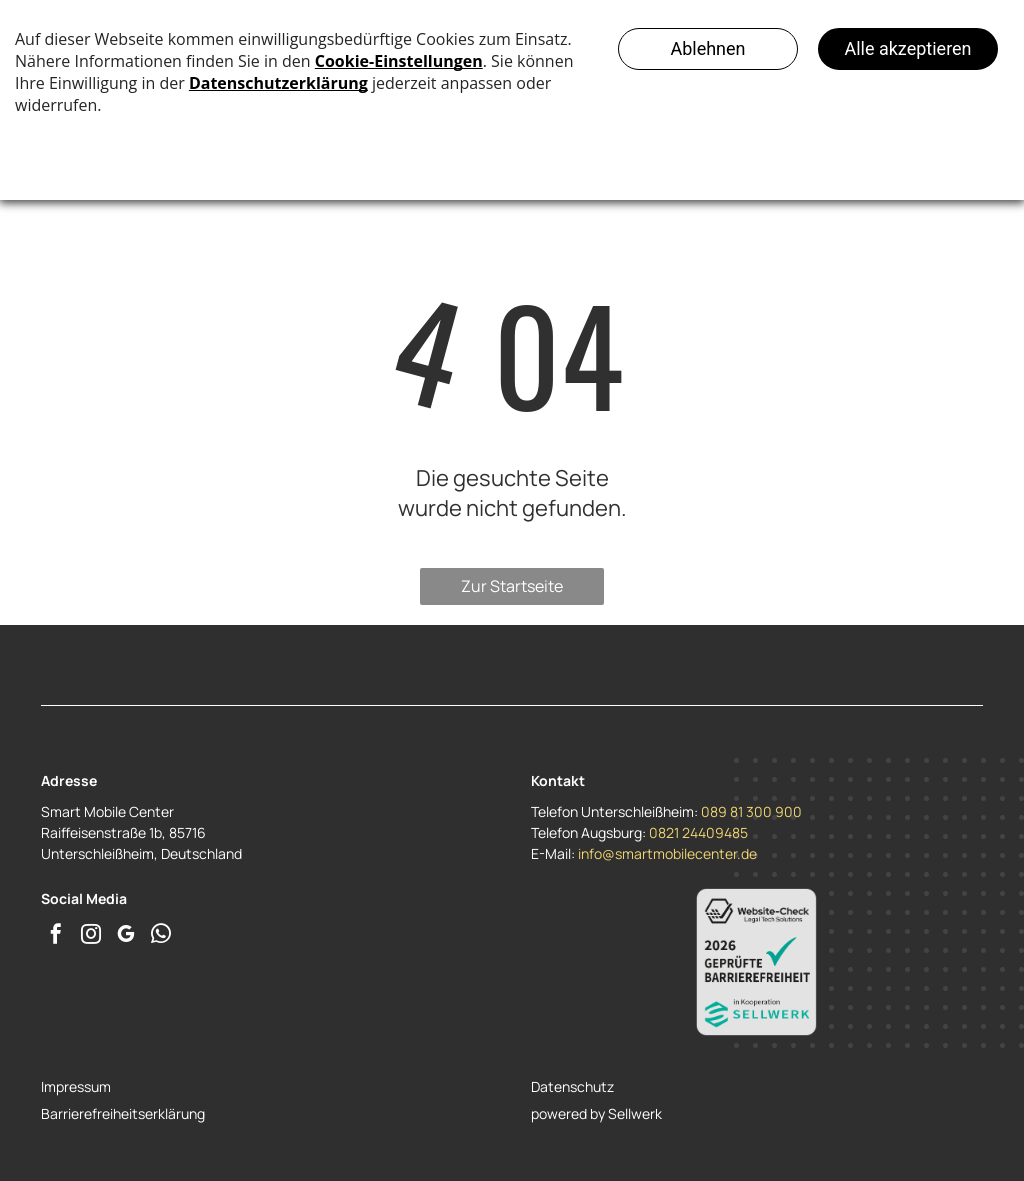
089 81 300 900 (751, 811)
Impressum (76, 1086)
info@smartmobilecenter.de (667, 853)
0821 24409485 (698, 832)
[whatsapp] (161, 936)
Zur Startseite (512, 586)
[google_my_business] (126, 936)
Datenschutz (572, 1086)
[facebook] (56, 936)
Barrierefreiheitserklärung (123, 1113)
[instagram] (91, 936)
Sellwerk (635, 1113)
